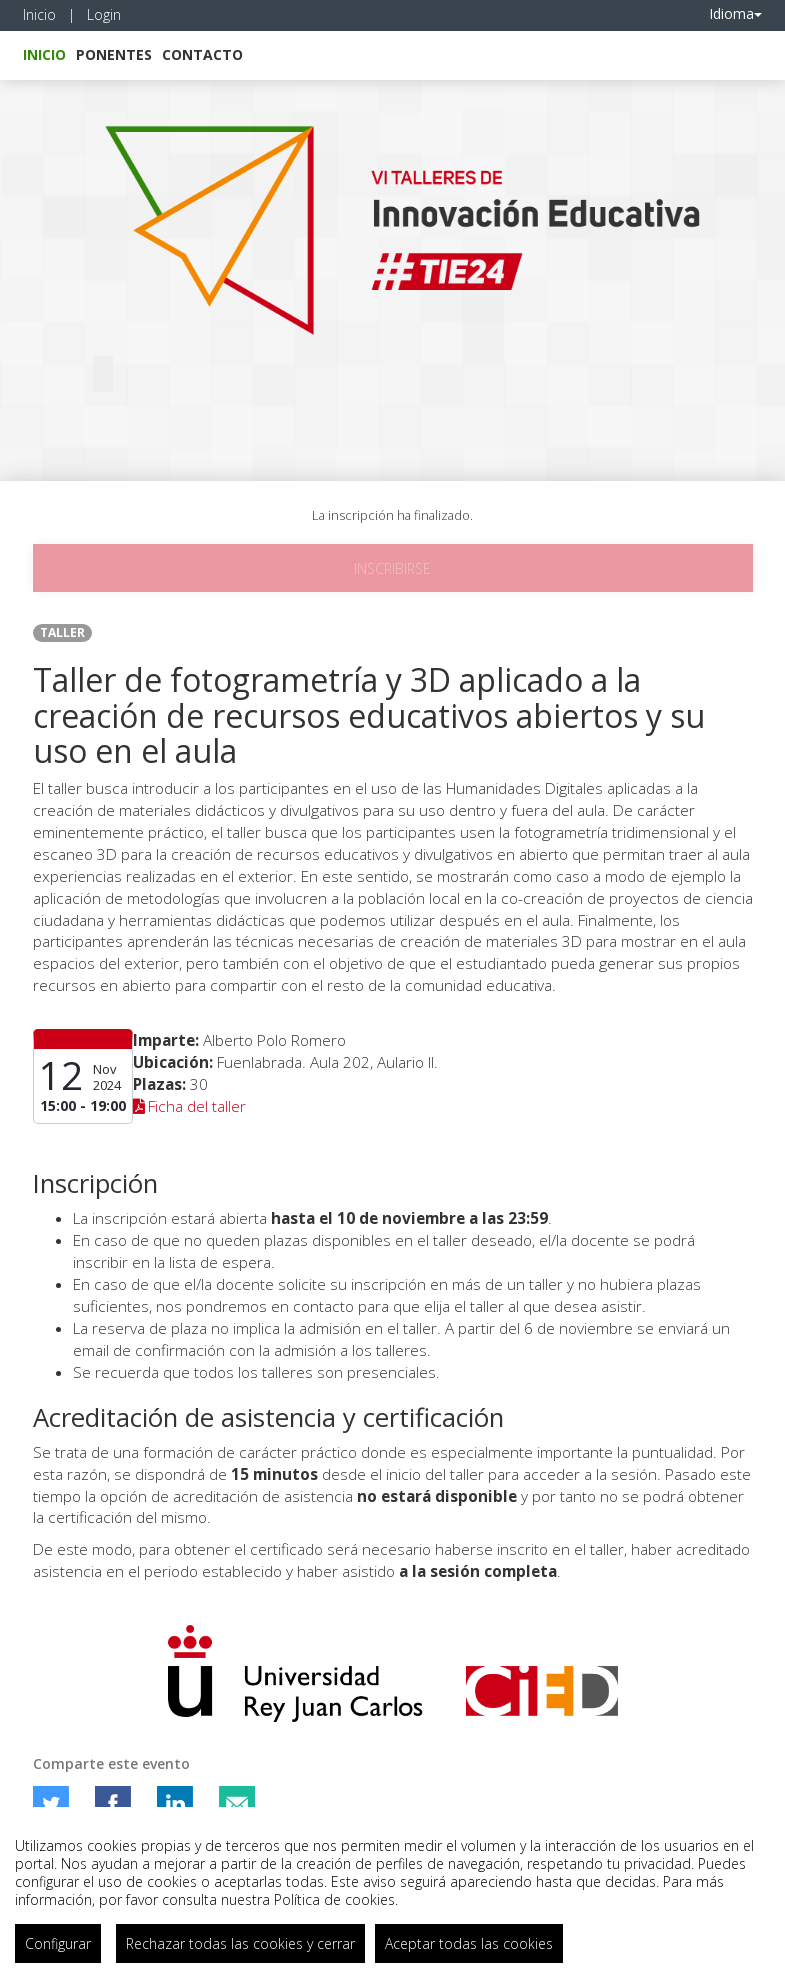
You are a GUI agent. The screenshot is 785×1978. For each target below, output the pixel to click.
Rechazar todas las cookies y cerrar (240, 1943)
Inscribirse (392, 568)
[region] (392, 1892)
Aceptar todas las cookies (469, 1943)
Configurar (58, 1943)
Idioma (735, 13)
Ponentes (114, 54)
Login (104, 14)
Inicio (39, 14)
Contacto (202, 54)
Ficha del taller (190, 1106)
